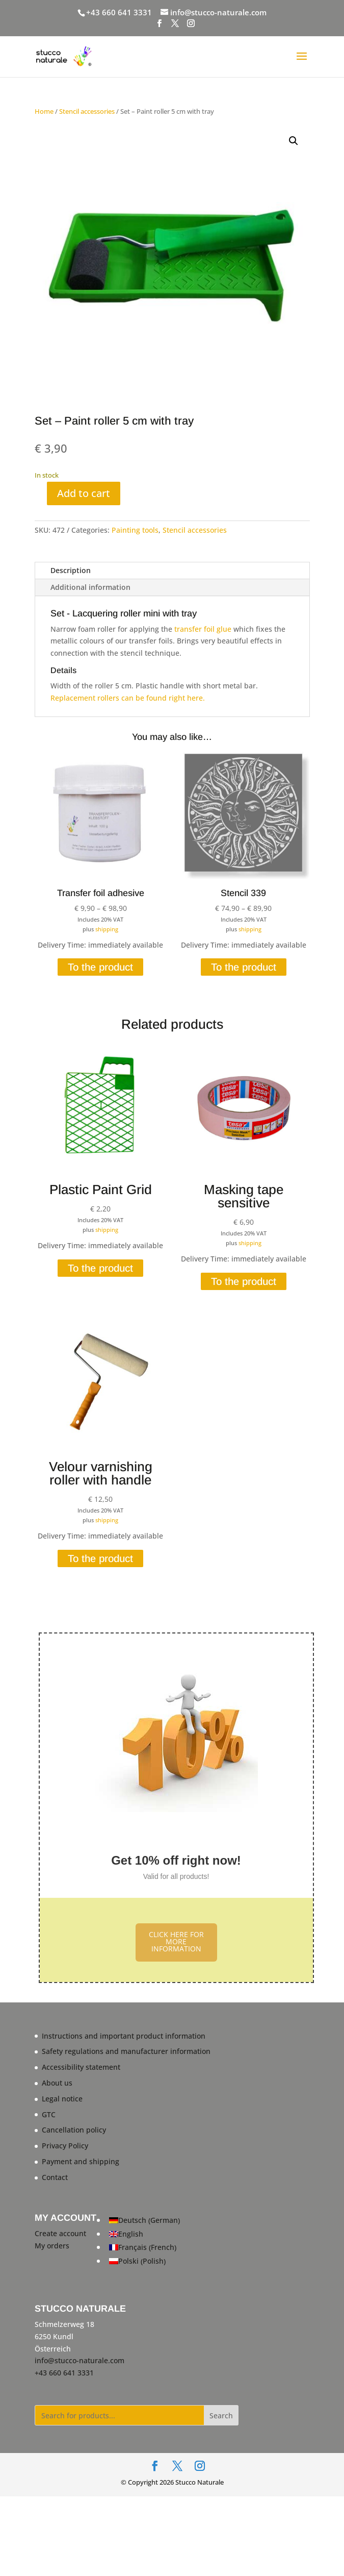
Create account (60, 2233)
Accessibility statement (81, 2067)
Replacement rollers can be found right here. (127, 698)
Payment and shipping (80, 2161)
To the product (100, 967)
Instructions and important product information (123, 2036)
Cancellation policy (74, 2130)
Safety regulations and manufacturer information (126, 2051)
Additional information (90, 587)
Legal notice (62, 2098)
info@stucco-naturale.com (79, 2360)
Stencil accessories (87, 111)
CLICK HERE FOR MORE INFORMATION (176, 1941)
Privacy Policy (65, 2145)
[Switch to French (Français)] (144, 2248)
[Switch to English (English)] (144, 2234)
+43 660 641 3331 (119, 12)
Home (44, 111)
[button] (293, 141)
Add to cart (83, 493)
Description (70, 570)
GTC (49, 2114)
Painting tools (135, 530)
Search (221, 2415)
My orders (52, 2245)
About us (57, 2083)
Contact (55, 2177)
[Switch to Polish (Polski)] (144, 2261)
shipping (106, 929)
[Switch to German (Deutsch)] (144, 2220)
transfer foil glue (202, 629)
